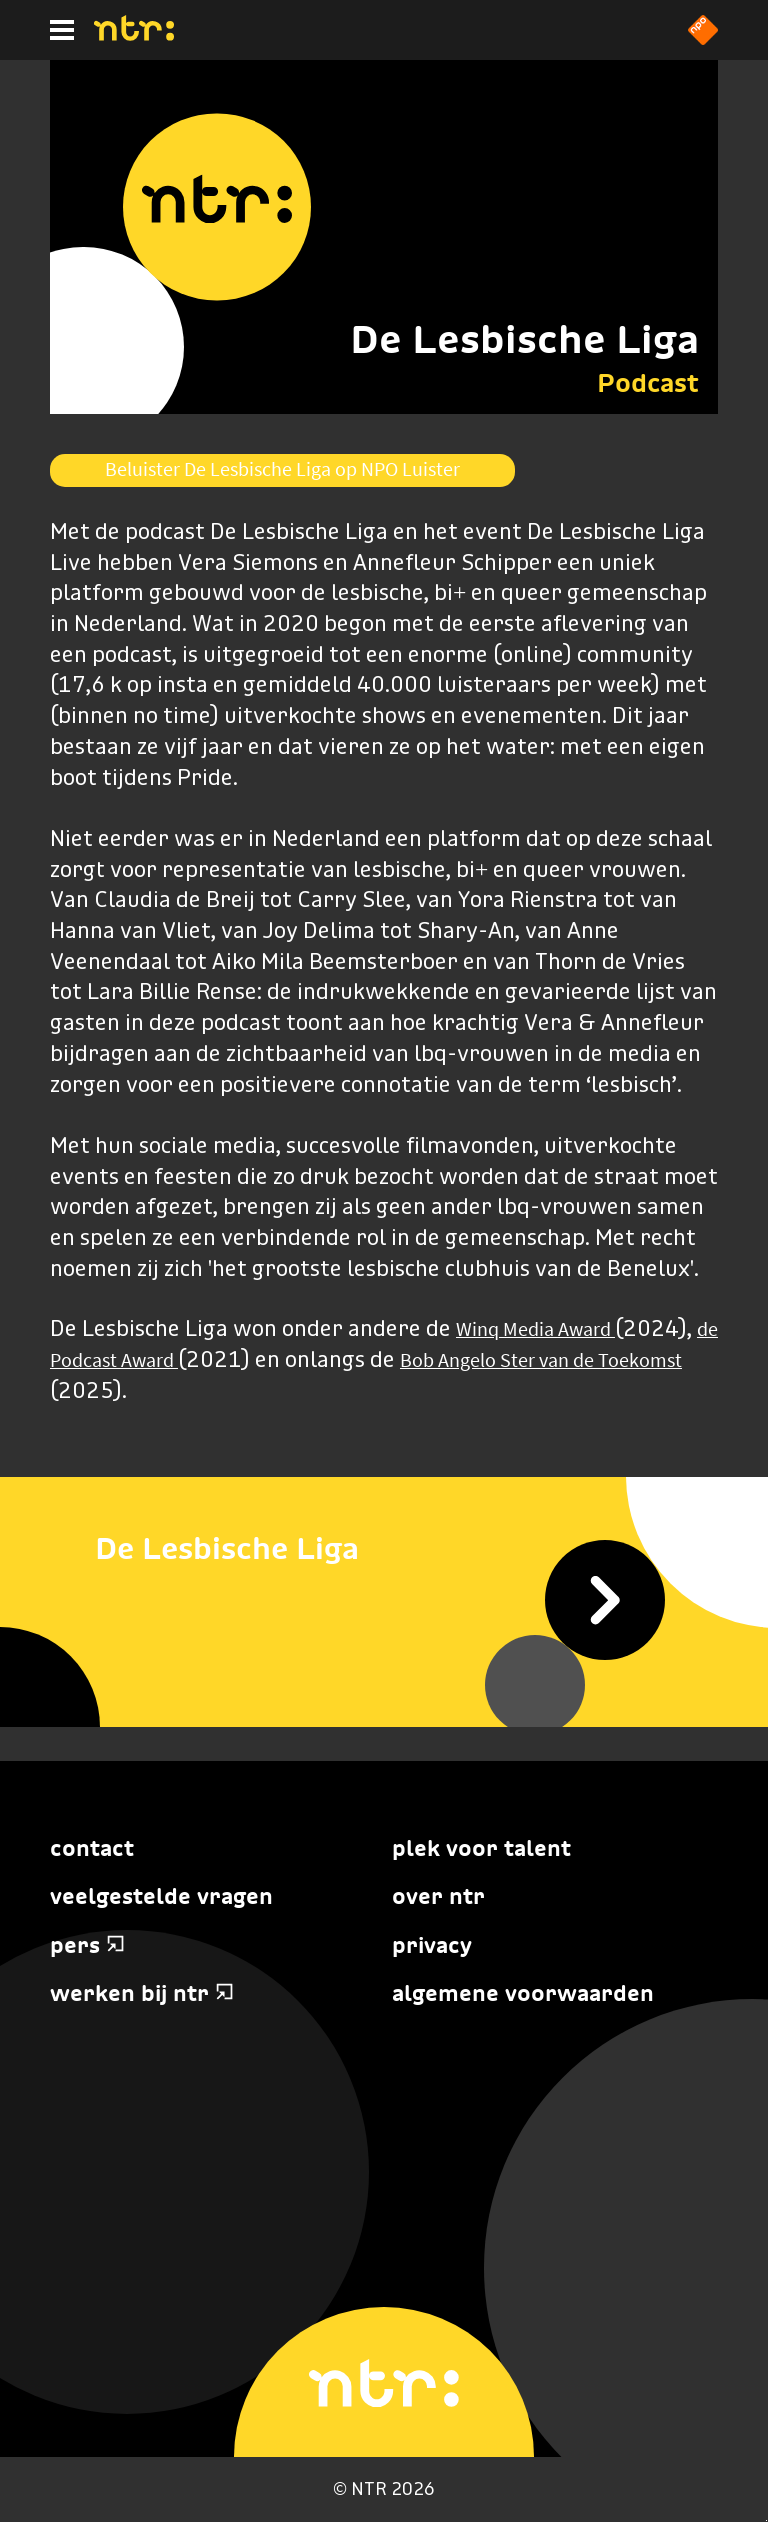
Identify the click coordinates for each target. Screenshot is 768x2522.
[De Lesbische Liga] (384, 1548)
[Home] (134, 35)
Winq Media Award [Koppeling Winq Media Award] (535, 1329)
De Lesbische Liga (524, 339)
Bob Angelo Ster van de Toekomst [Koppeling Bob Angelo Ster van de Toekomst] (541, 1360)
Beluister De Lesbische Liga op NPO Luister (282, 469)
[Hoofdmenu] (62, 30)
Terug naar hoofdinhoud (766, 2520)
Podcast (648, 383)
